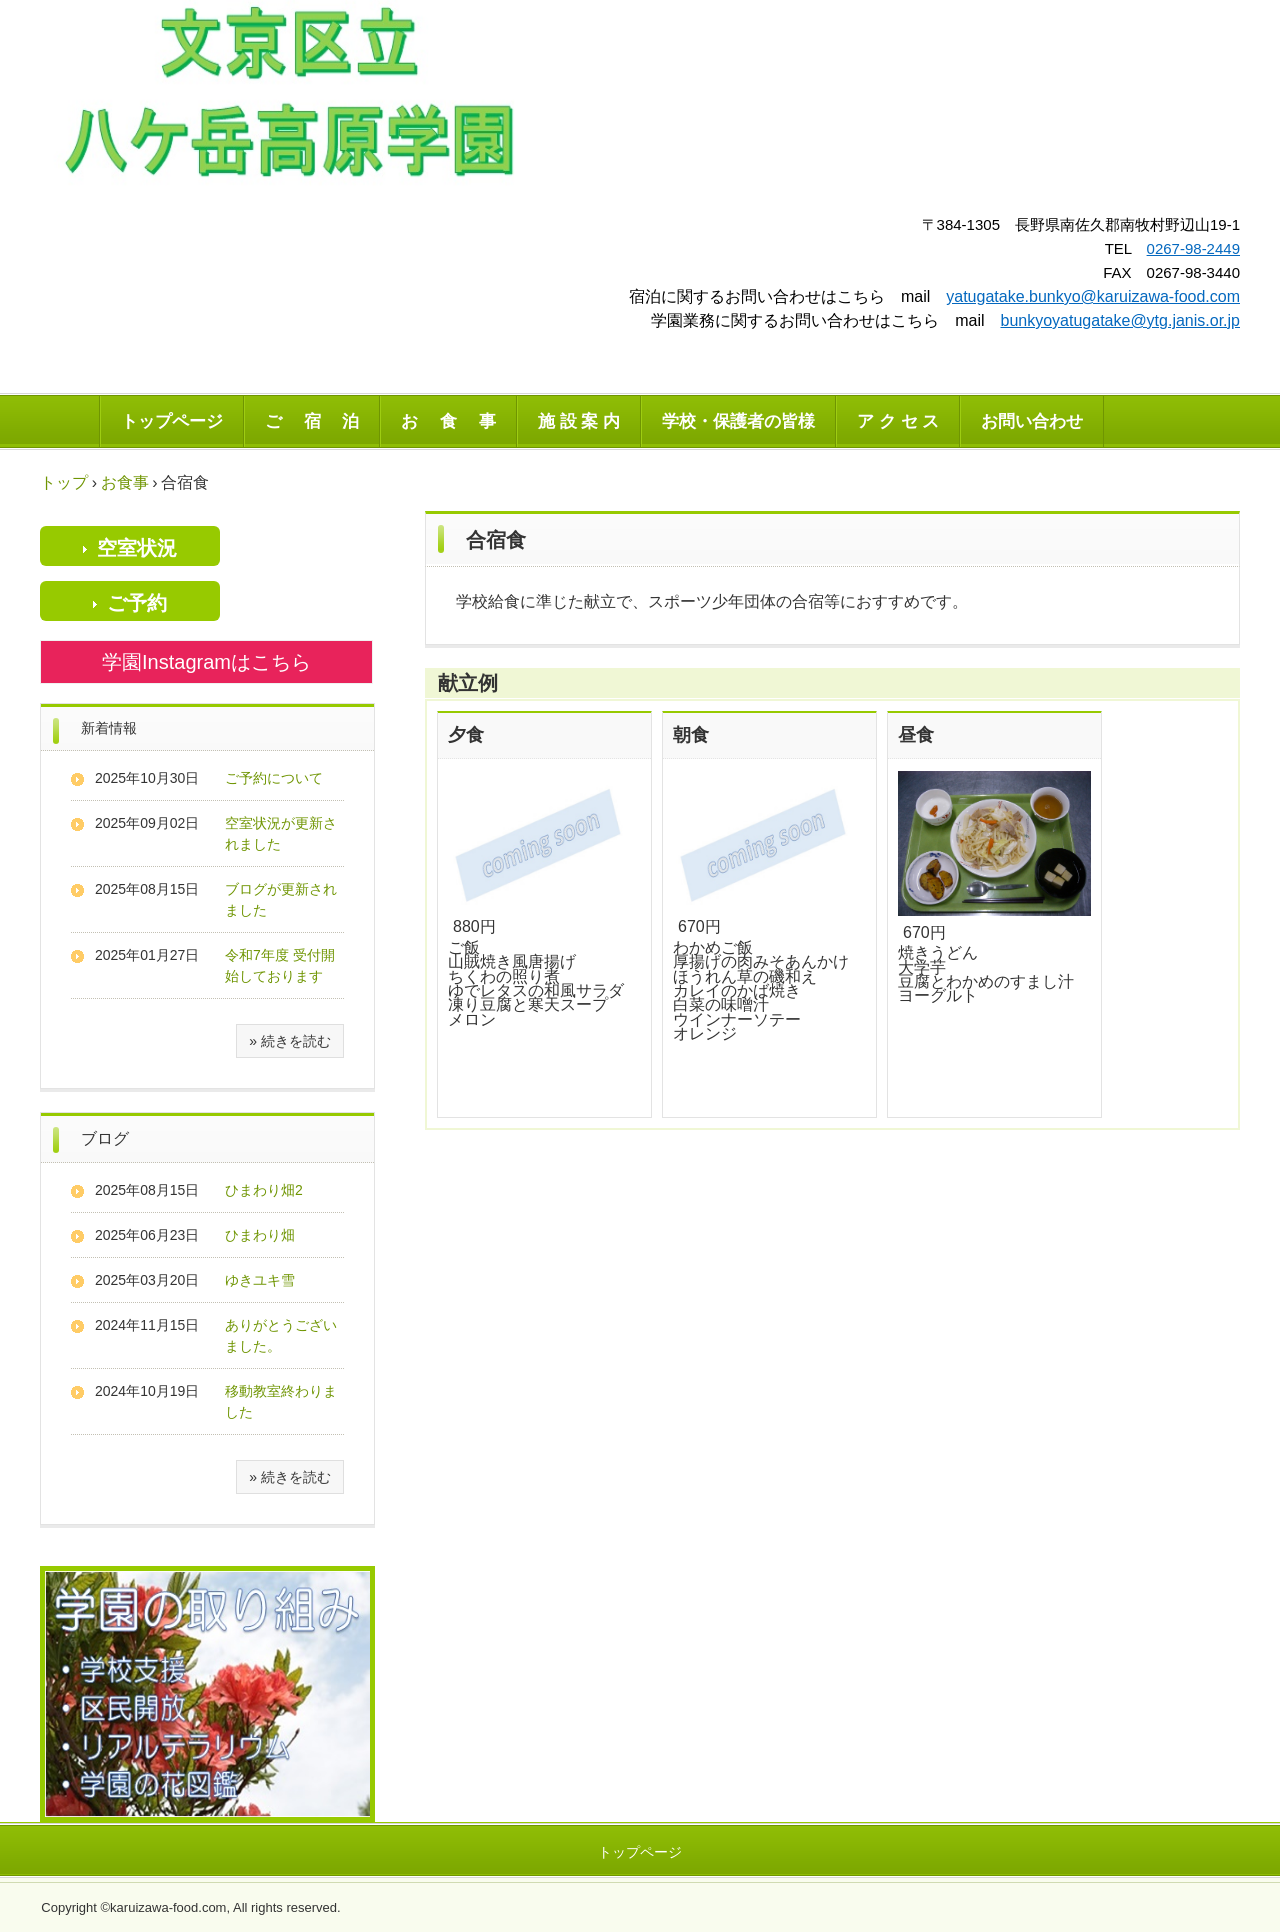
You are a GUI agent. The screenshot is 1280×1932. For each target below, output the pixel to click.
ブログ (105, 1138)
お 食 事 (448, 421)
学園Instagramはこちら (206, 662)
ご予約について (274, 778)
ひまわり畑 (260, 1235)
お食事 (125, 482)
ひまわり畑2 (264, 1190)
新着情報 (109, 728)
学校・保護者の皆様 (738, 421)
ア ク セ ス (898, 421)
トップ (64, 482)
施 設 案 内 (579, 421)
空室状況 (137, 548)
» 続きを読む (290, 1041)
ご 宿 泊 (312, 421)
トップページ (172, 421)
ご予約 (137, 603)
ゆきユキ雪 (260, 1280)
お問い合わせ (1032, 421)
